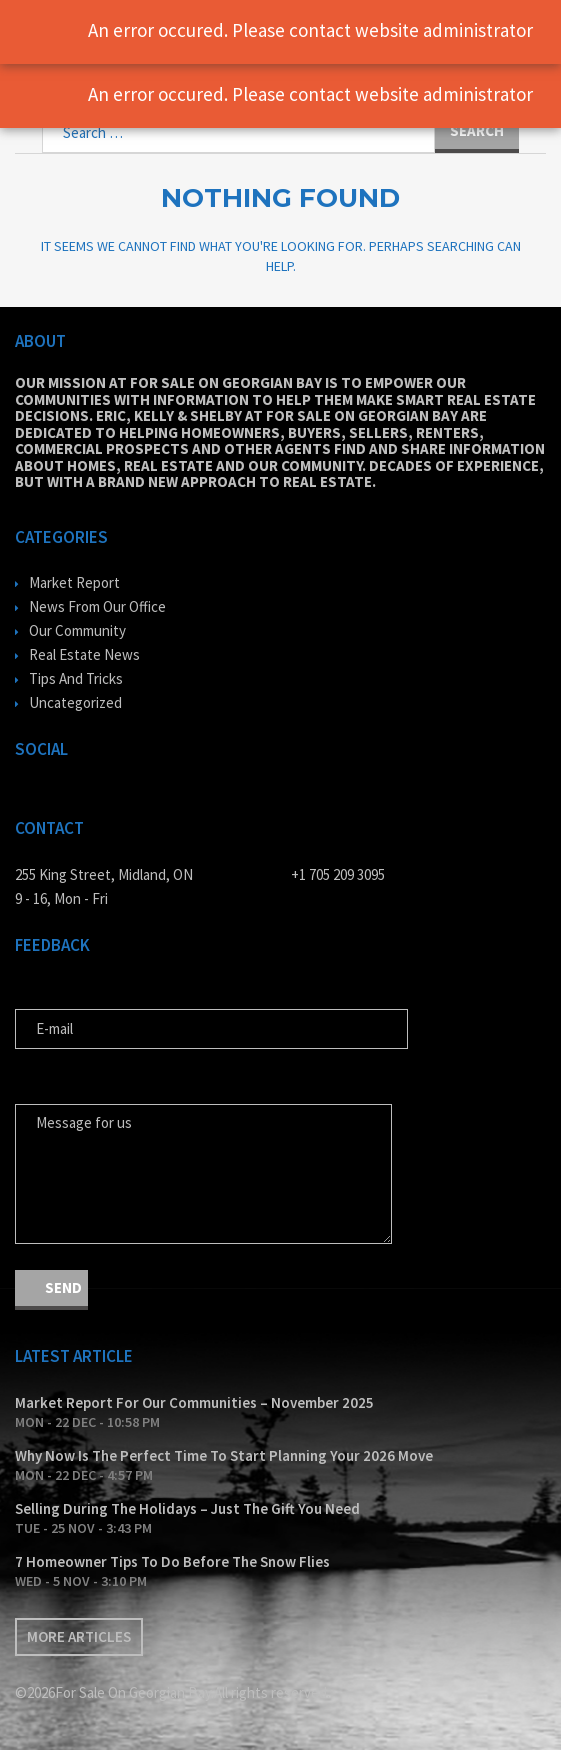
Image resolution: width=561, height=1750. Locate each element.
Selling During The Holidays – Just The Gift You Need (187, 1508)
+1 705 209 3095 (338, 874)
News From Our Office (97, 606)
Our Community (77, 630)
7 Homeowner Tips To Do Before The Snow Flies (172, 1561)
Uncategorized (75, 702)
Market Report (74, 582)
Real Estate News (84, 654)
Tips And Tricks (76, 678)
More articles (79, 1636)
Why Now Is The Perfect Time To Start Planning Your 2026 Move (224, 1455)
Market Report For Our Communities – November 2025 (194, 1402)
